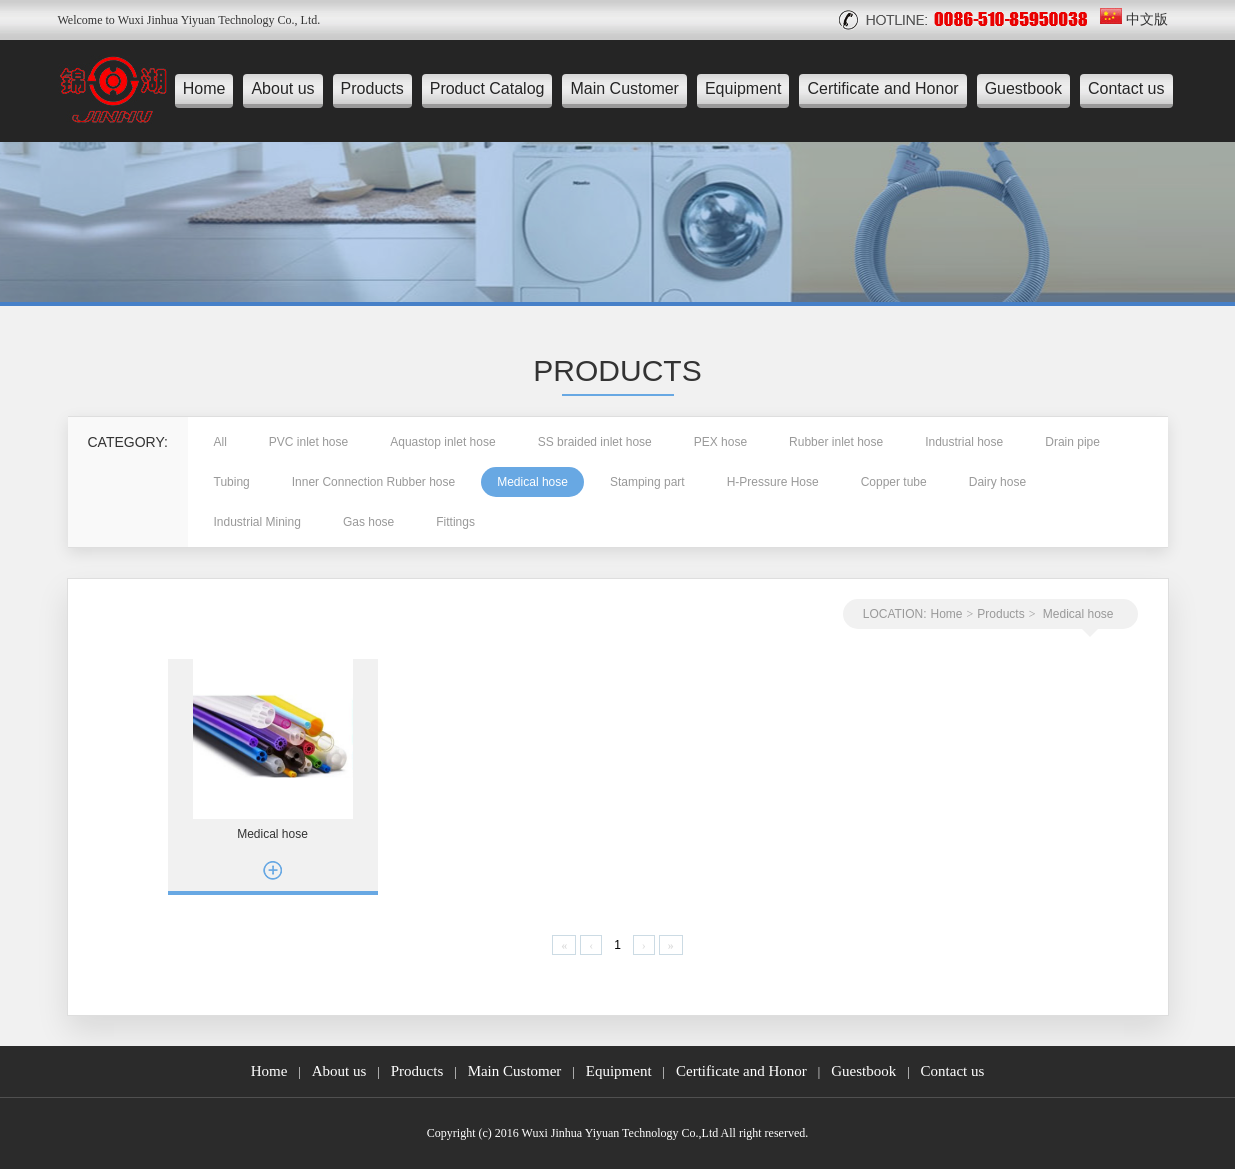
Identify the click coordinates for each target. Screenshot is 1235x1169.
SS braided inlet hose (595, 442)
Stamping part (647, 482)
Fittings (455, 522)
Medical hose (532, 482)
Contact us (1126, 88)
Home (204, 88)
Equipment (743, 88)
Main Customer (624, 88)
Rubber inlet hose (836, 442)
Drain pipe (1072, 442)
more (273, 870)
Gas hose (368, 522)
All (220, 442)
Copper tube (894, 482)
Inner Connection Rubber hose (373, 482)
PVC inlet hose (308, 442)
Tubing (232, 482)
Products (372, 88)
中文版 (1134, 19)
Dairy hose (997, 482)
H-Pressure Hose (773, 482)
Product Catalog (487, 88)
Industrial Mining (257, 522)
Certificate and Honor (882, 88)
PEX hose (720, 442)
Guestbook (1023, 88)
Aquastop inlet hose (442, 442)
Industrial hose (964, 442)
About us (282, 88)
